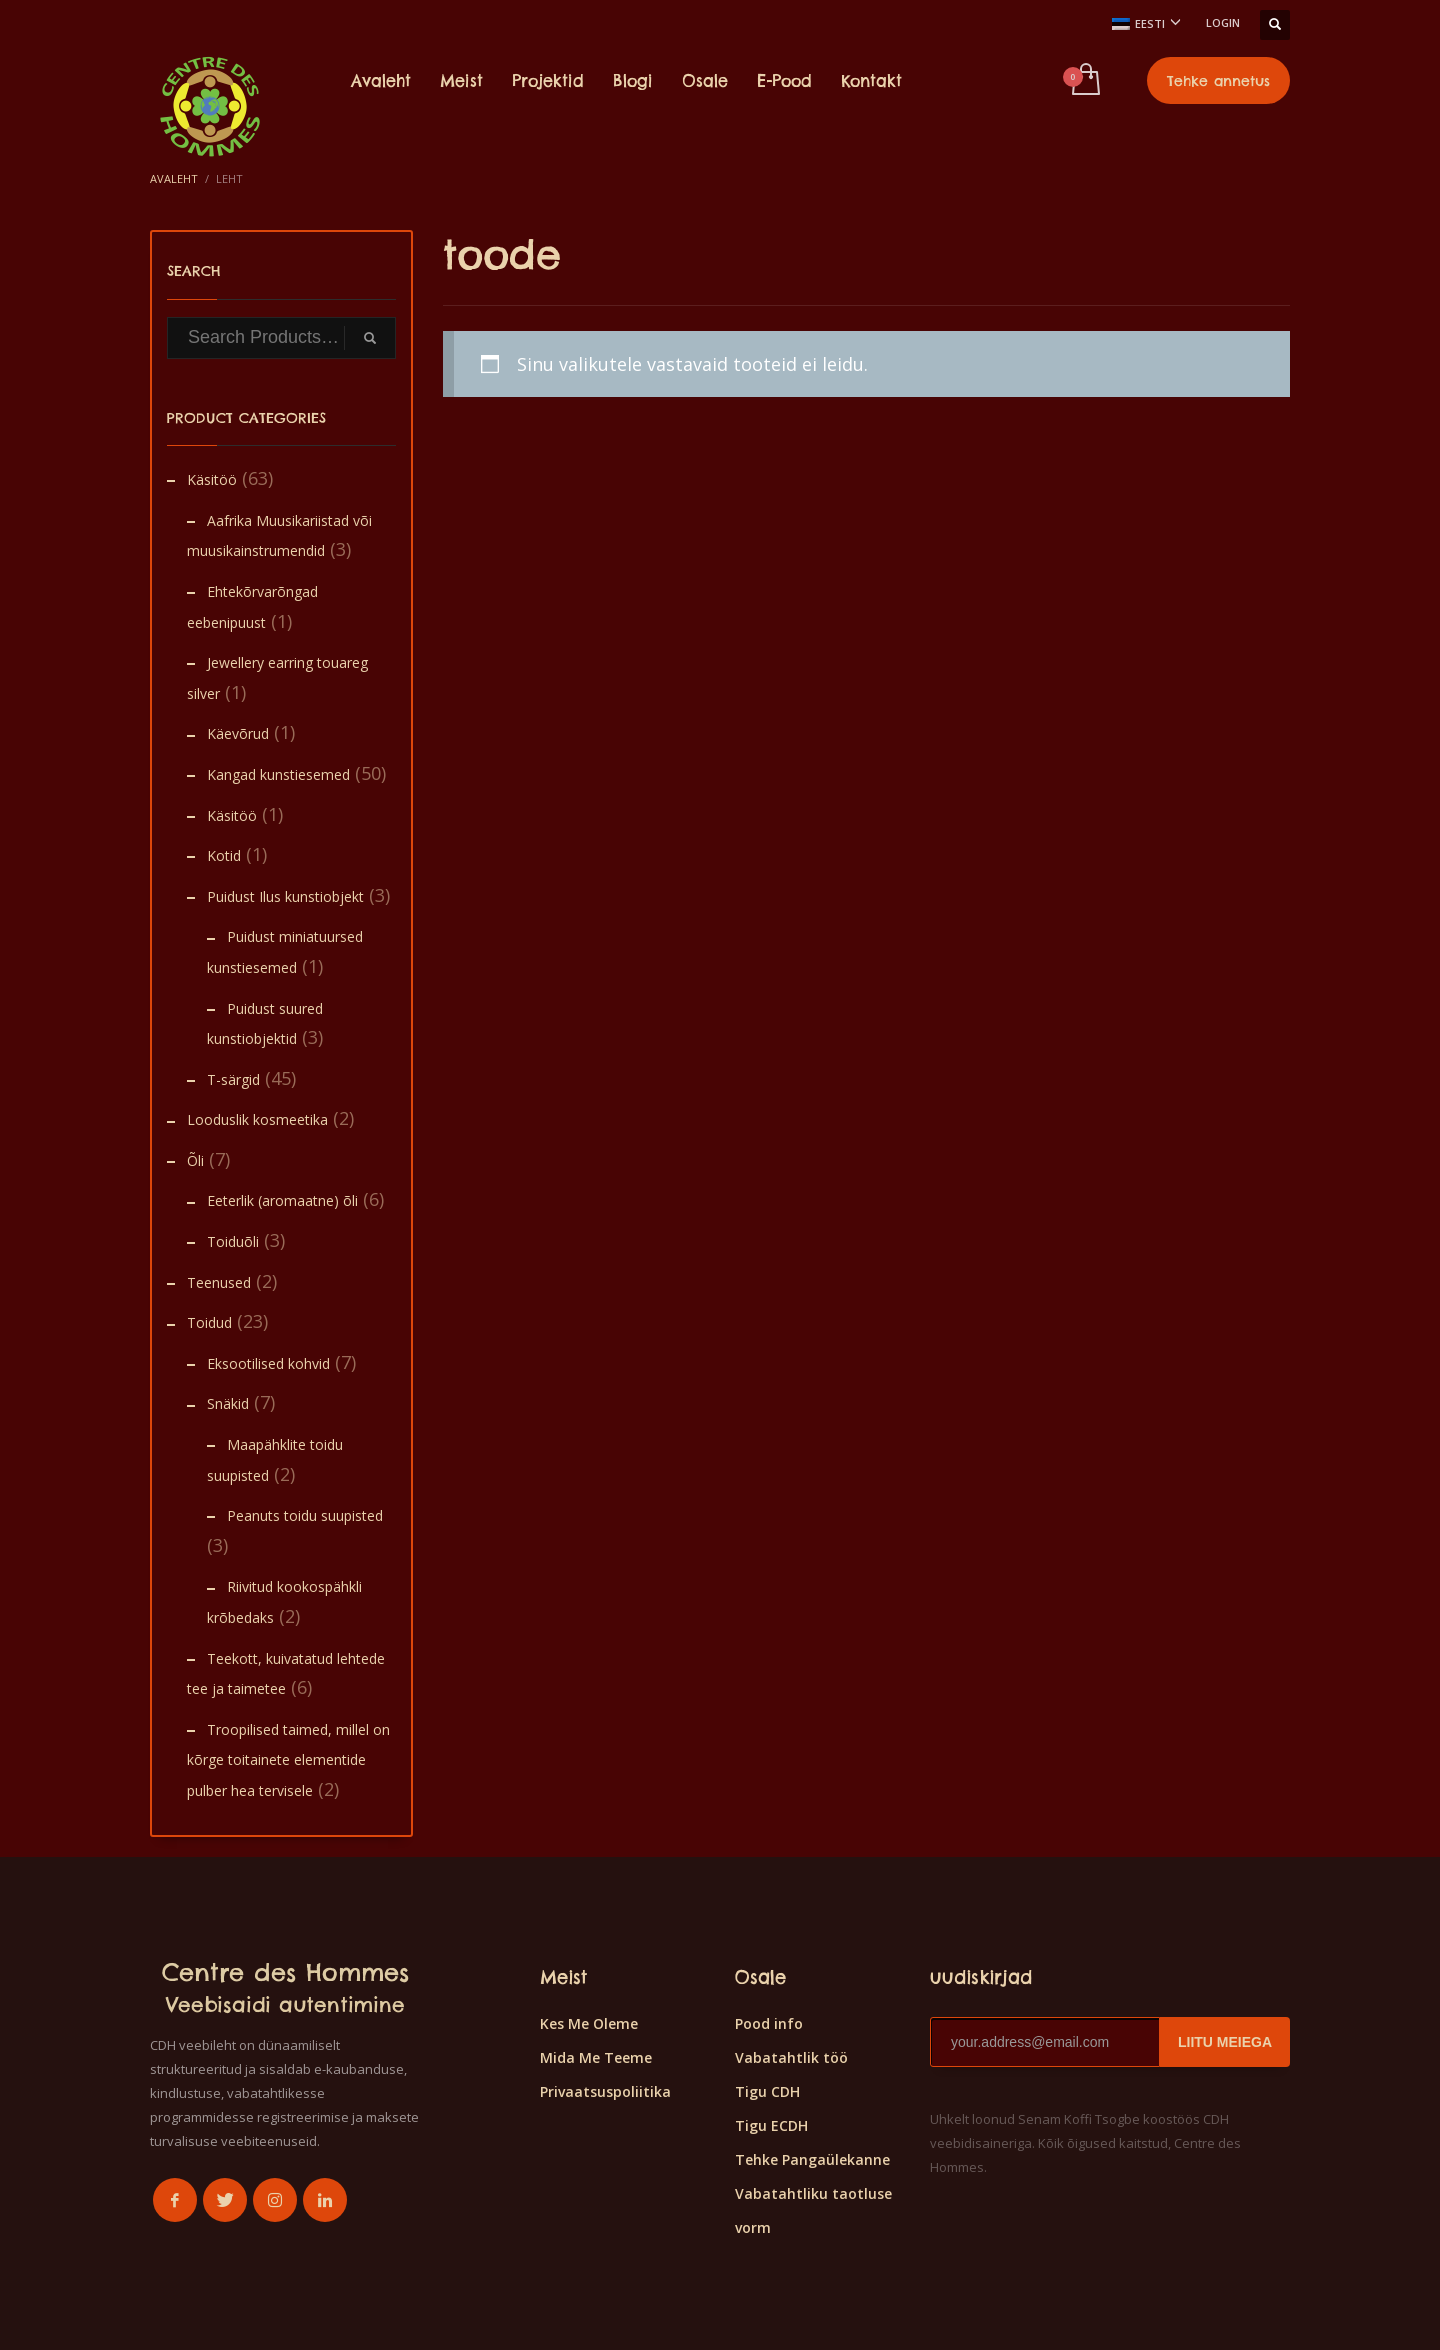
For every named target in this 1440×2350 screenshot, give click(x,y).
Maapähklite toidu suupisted (275, 1460)
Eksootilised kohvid (268, 1363)
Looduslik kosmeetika (257, 1119)
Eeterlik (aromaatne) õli (282, 1200)
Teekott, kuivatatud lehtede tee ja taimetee (286, 1674)
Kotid (224, 855)
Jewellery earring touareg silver (277, 678)
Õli (195, 1160)
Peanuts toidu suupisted (305, 1515)
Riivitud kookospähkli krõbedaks (284, 1602)
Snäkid (228, 1403)
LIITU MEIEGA (1225, 2042)
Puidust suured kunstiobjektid (265, 1024)
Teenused (219, 1282)
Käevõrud (238, 733)
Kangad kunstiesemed (278, 774)
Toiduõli (233, 1241)
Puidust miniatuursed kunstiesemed (285, 952)
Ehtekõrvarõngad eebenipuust (252, 607)
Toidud (209, 1322)
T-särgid (233, 1079)
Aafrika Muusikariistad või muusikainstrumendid (279, 536)
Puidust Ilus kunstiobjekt (285, 896)
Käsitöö (212, 479)
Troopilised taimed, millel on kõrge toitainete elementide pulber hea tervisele (288, 1760)
